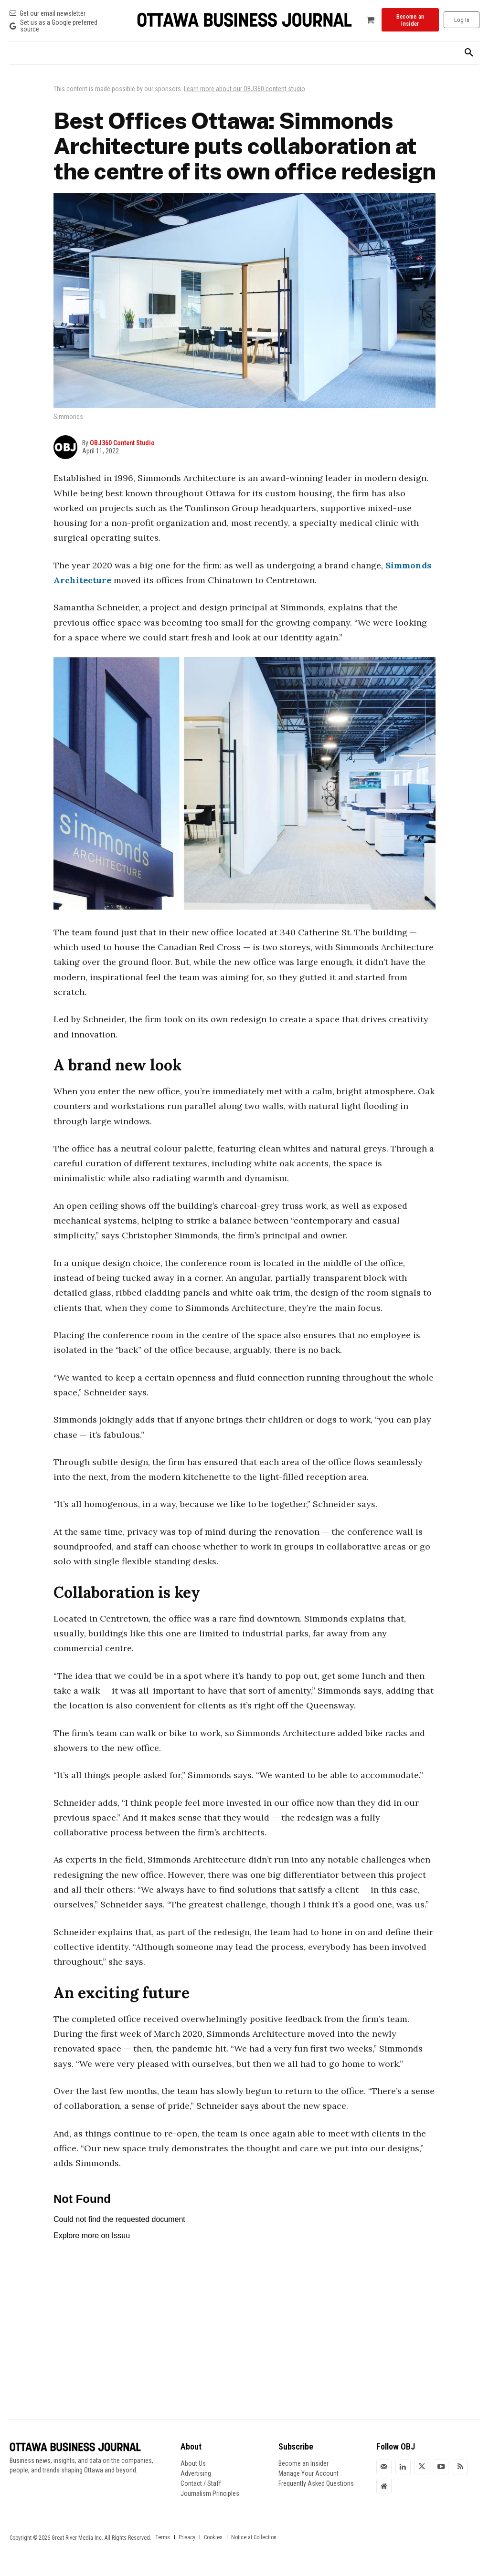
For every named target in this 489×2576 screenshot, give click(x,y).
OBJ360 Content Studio (122, 443)
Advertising (196, 2473)
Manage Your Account (308, 2473)
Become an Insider (303, 2463)
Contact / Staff (201, 2483)
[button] (468, 52)
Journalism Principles (210, 2493)
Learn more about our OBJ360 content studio (244, 89)
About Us (193, 2463)
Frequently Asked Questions (316, 2483)
